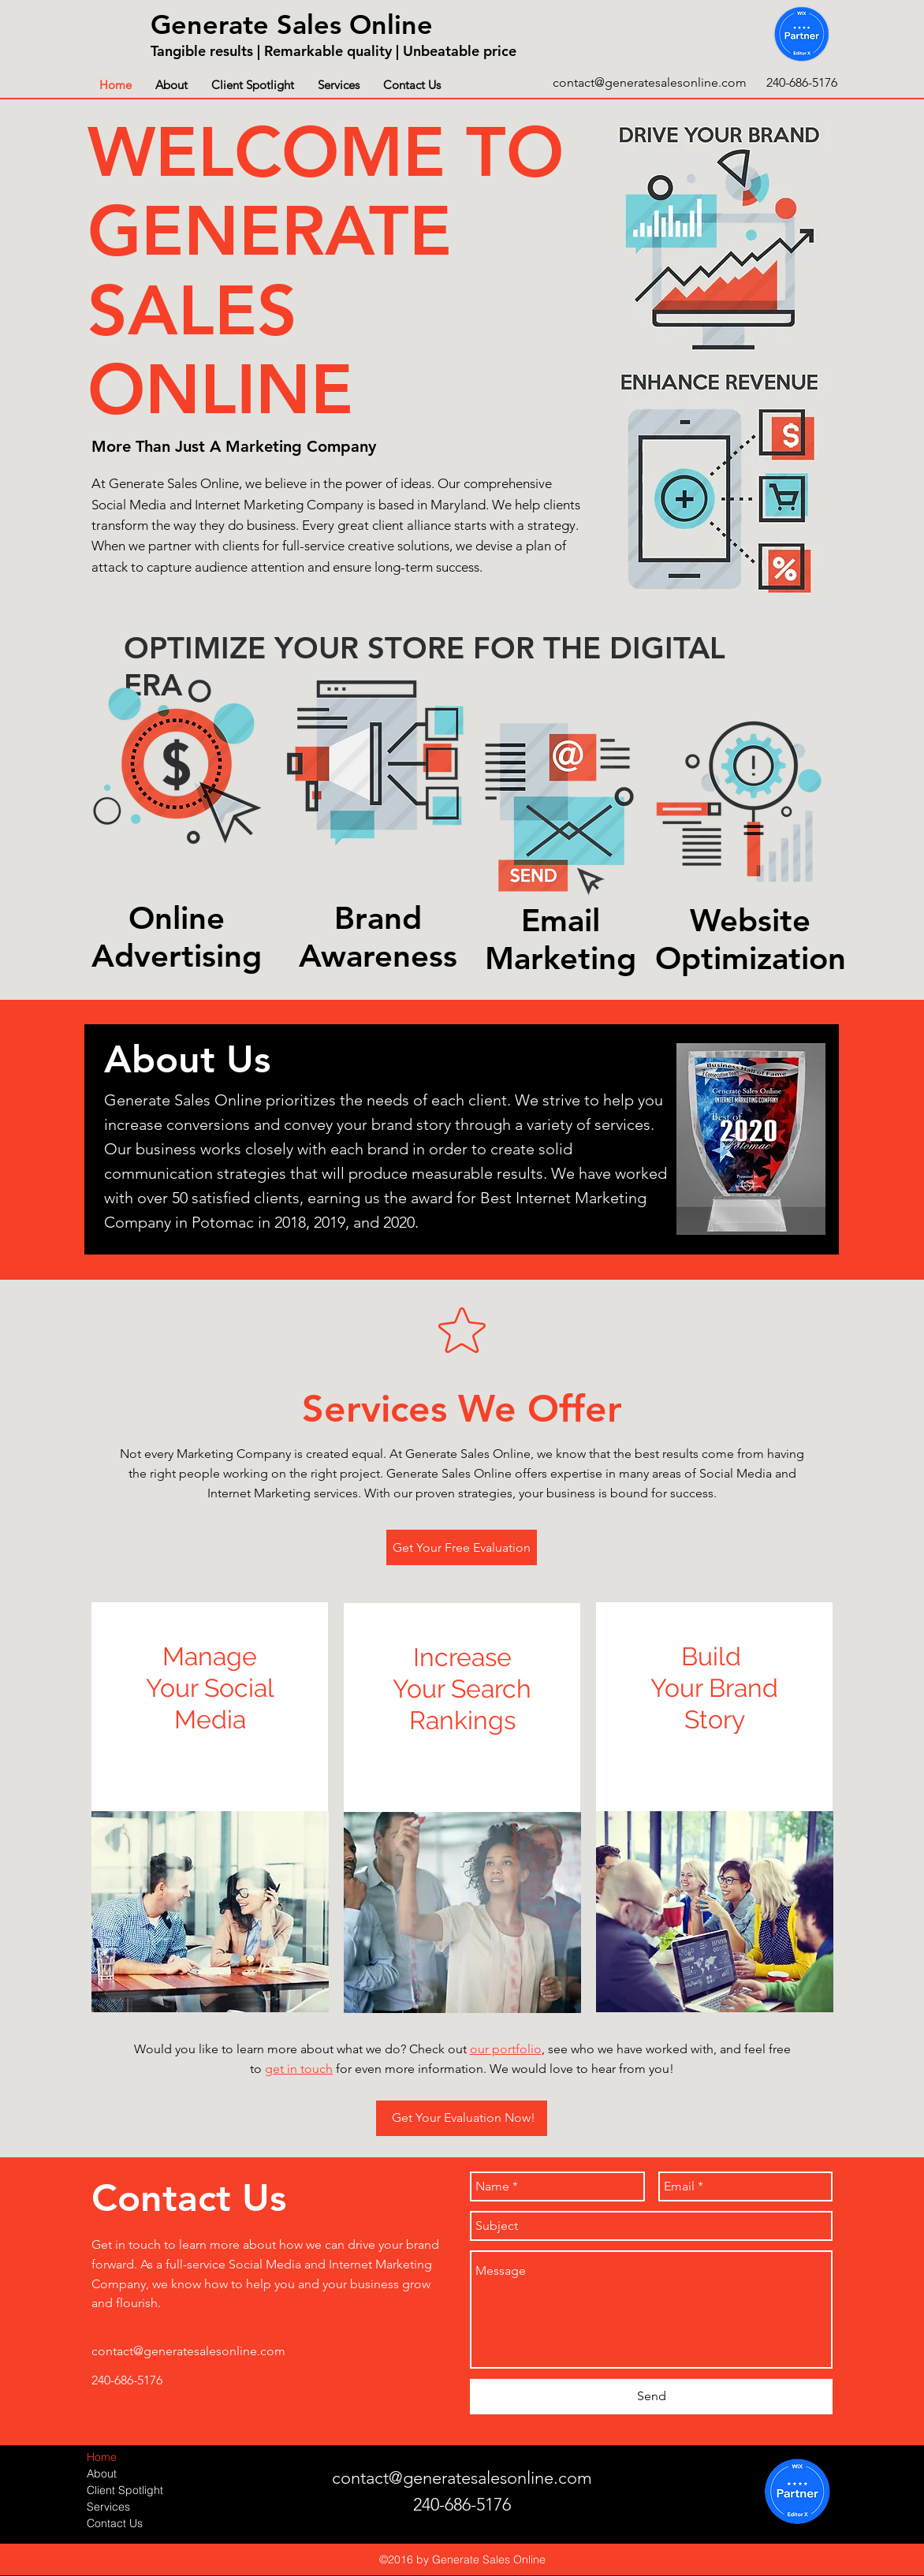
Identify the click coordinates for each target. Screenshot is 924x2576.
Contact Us (115, 2523)
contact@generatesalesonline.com (650, 82)
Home (102, 2457)
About (102, 2473)
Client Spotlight (125, 2490)
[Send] (651, 2396)
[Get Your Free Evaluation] (461, 1547)
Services (108, 2507)
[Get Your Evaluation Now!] (461, 2118)
